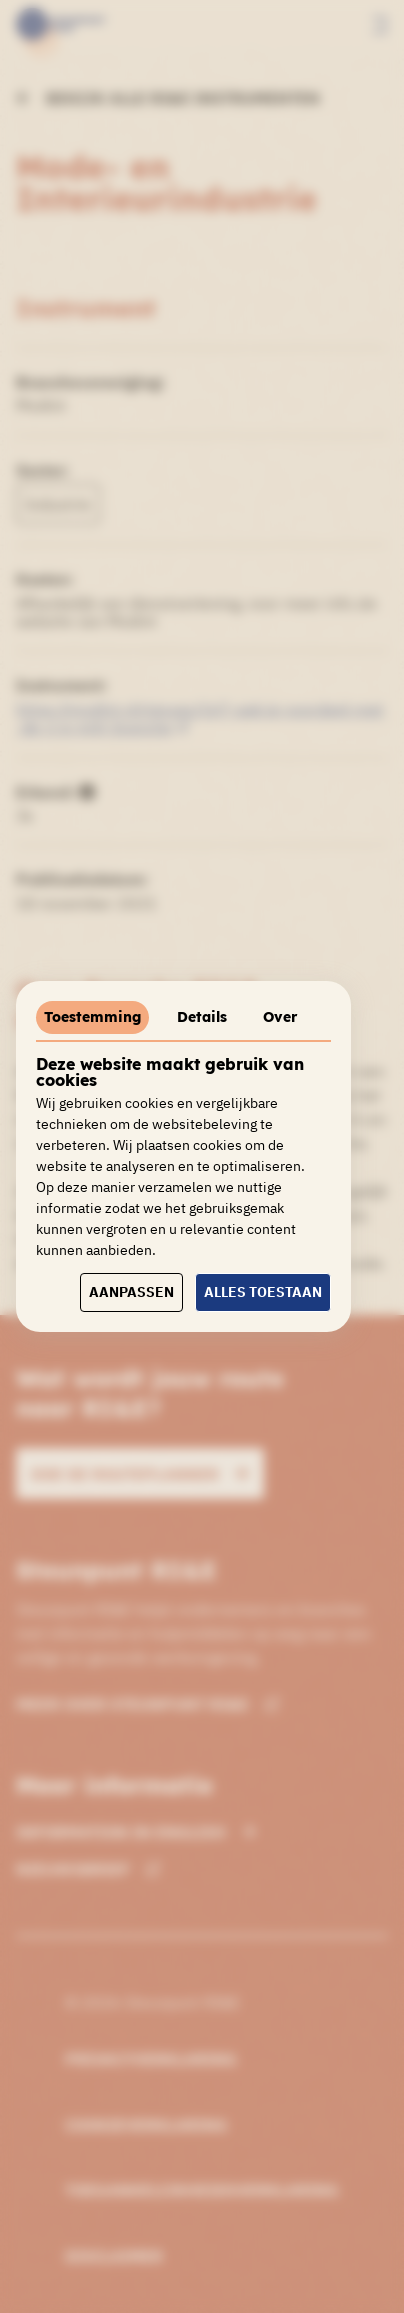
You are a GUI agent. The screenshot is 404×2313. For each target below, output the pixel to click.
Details (202, 1017)
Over (280, 1017)
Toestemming (92, 1017)
